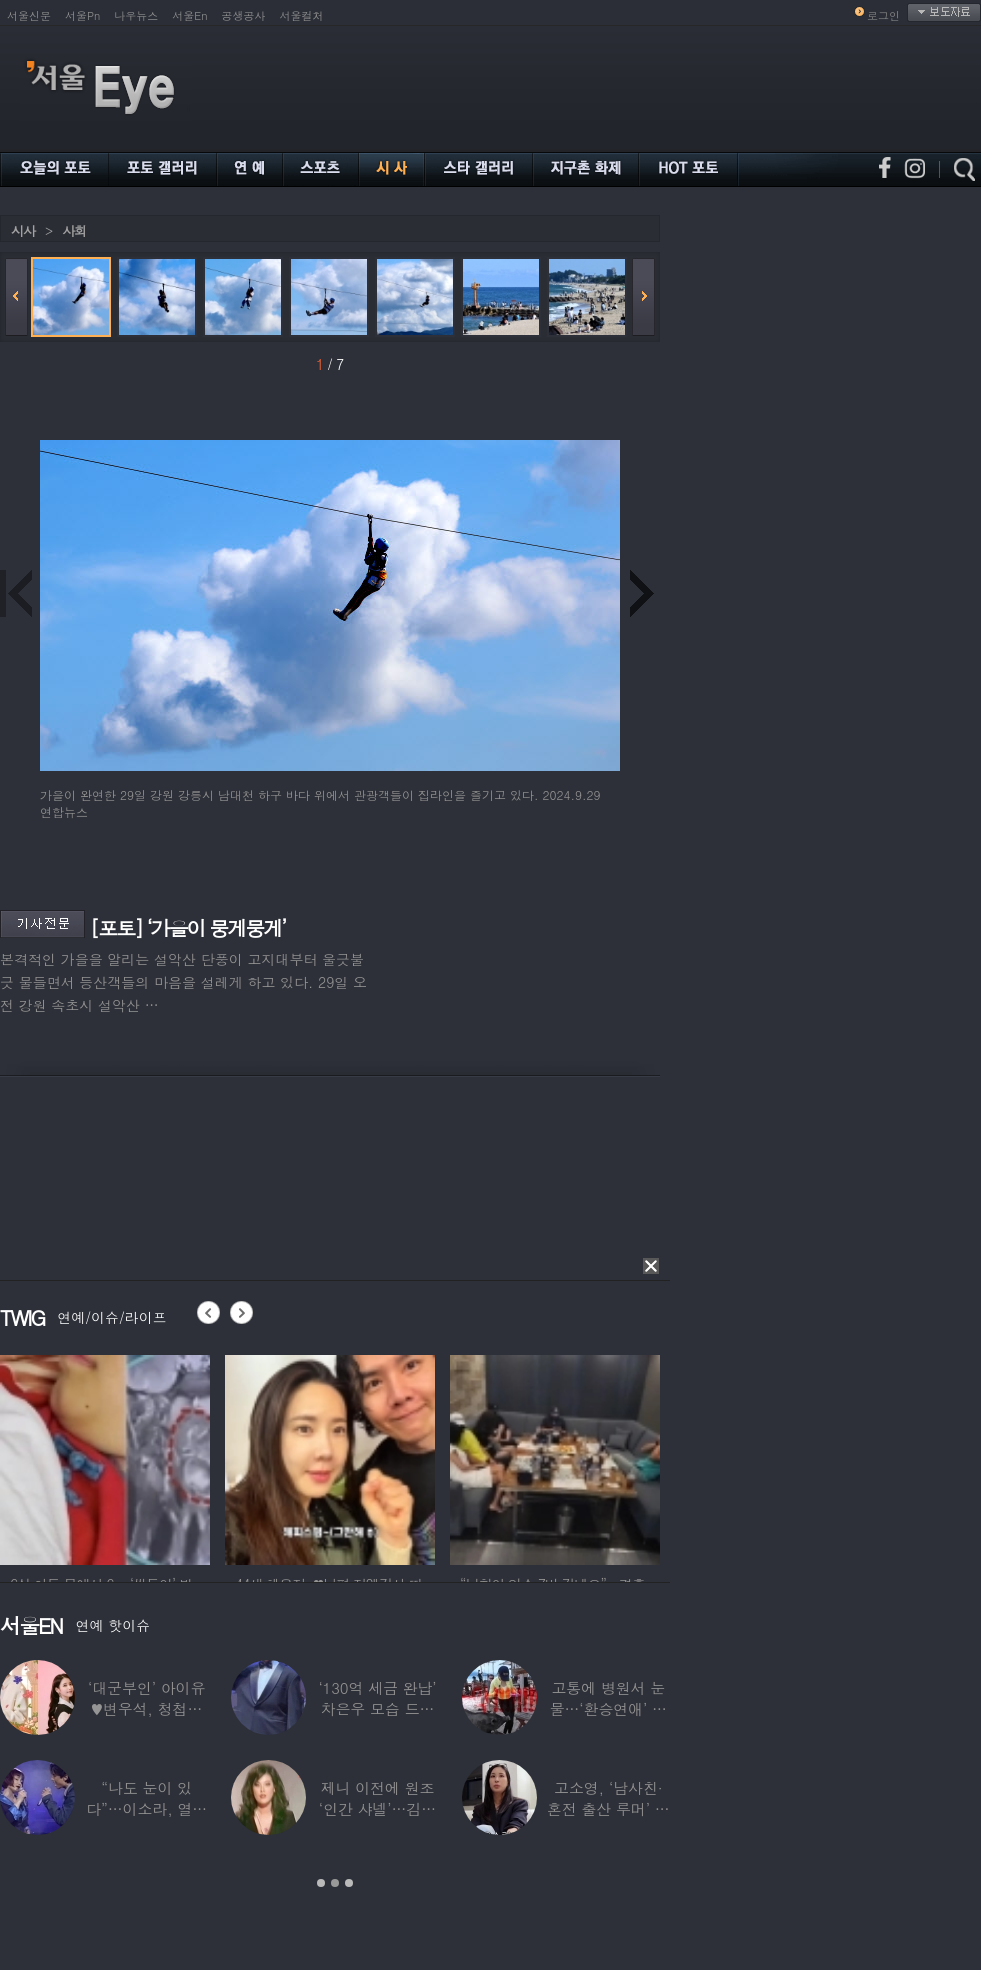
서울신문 (29, 15)
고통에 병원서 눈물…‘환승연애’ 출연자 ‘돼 (608, 1708)
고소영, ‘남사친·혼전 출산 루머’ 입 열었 (608, 1808)
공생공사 (244, 15)
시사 (23, 230)
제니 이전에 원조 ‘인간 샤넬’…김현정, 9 (377, 1808)
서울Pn (82, 15)
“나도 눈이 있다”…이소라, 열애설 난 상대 (146, 1808)
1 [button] (321, 1883)
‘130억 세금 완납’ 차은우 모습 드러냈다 (377, 1708)
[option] (105, 1457)
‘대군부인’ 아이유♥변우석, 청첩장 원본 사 (146, 1708)
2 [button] (335, 1883)
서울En (189, 15)
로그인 (883, 15)
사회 (74, 230)
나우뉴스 (136, 15)
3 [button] (349, 1883)
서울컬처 (302, 15)
